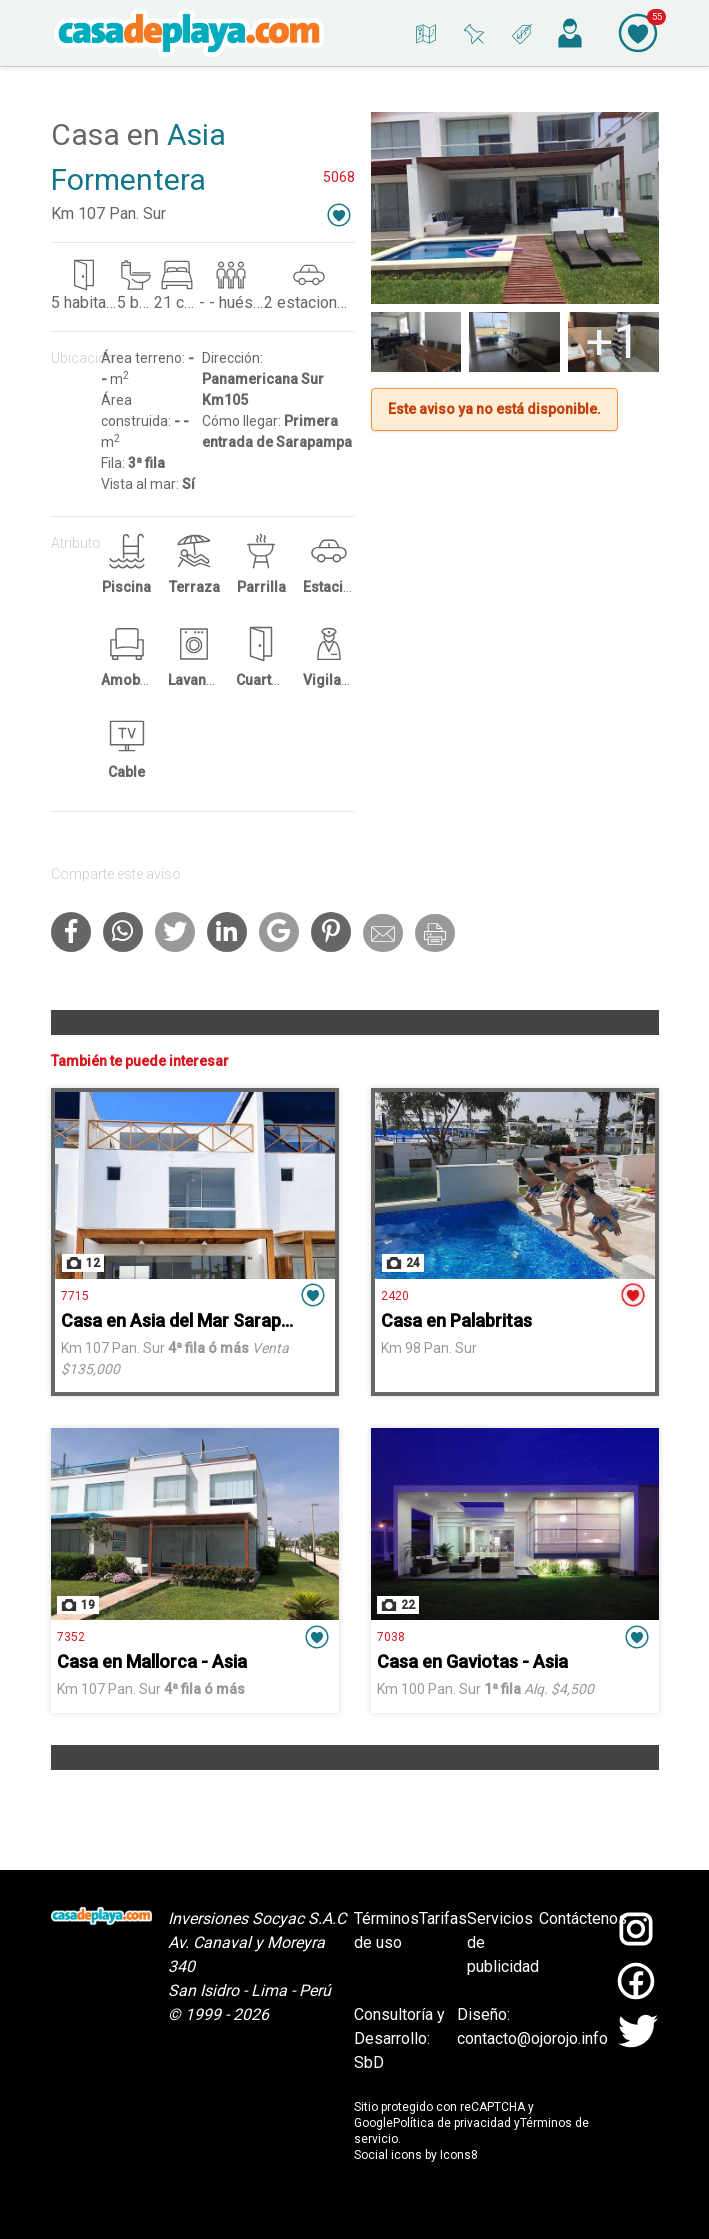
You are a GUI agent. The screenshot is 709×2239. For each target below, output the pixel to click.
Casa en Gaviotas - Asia (472, 1661)
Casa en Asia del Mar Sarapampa (193, 1320)
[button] (339, 214)
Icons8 (459, 2155)
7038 (391, 1637)
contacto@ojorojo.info (532, 2038)
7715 (75, 1296)
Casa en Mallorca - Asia (152, 1661)
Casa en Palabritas (456, 1320)
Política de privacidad (452, 2123)
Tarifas (443, 1918)
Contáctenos (583, 1918)
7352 (71, 1637)
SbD (369, 2062)
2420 (395, 1296)
